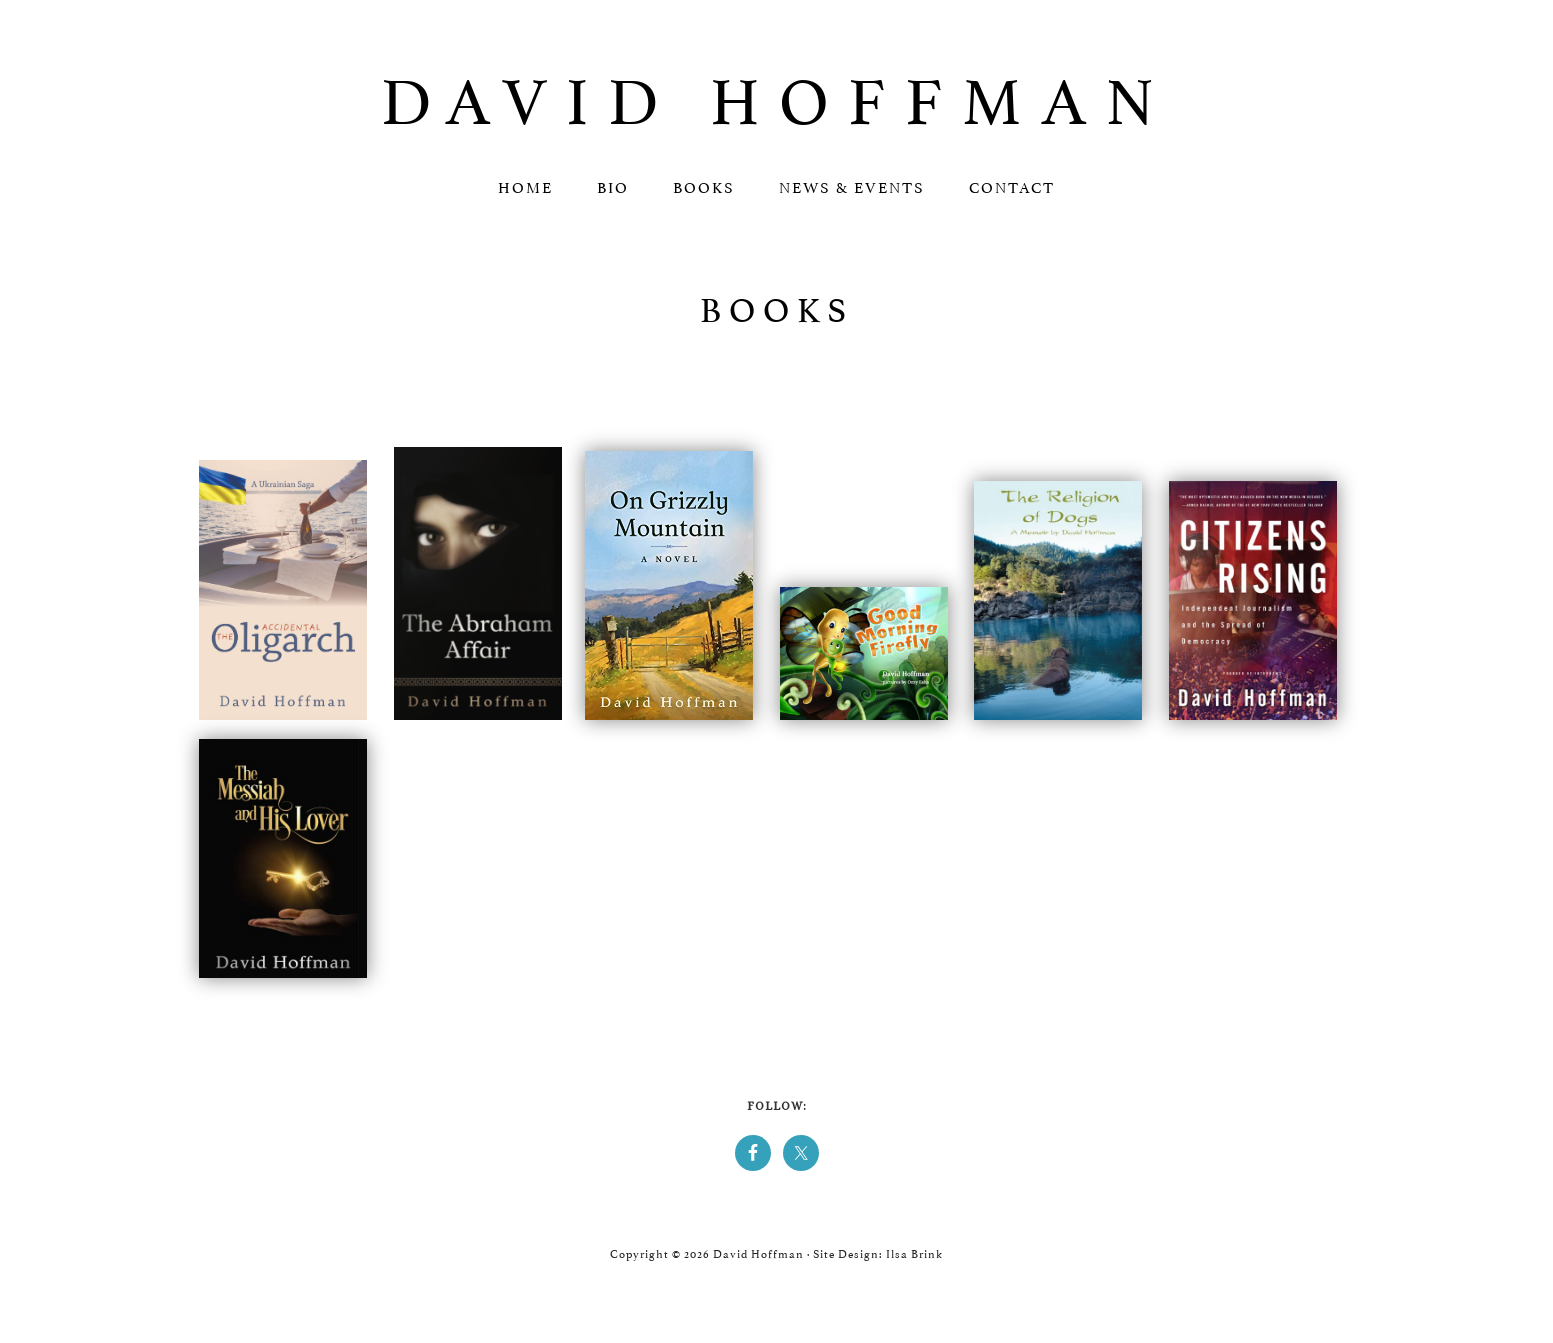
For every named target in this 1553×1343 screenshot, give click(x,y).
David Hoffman (777, 93)
